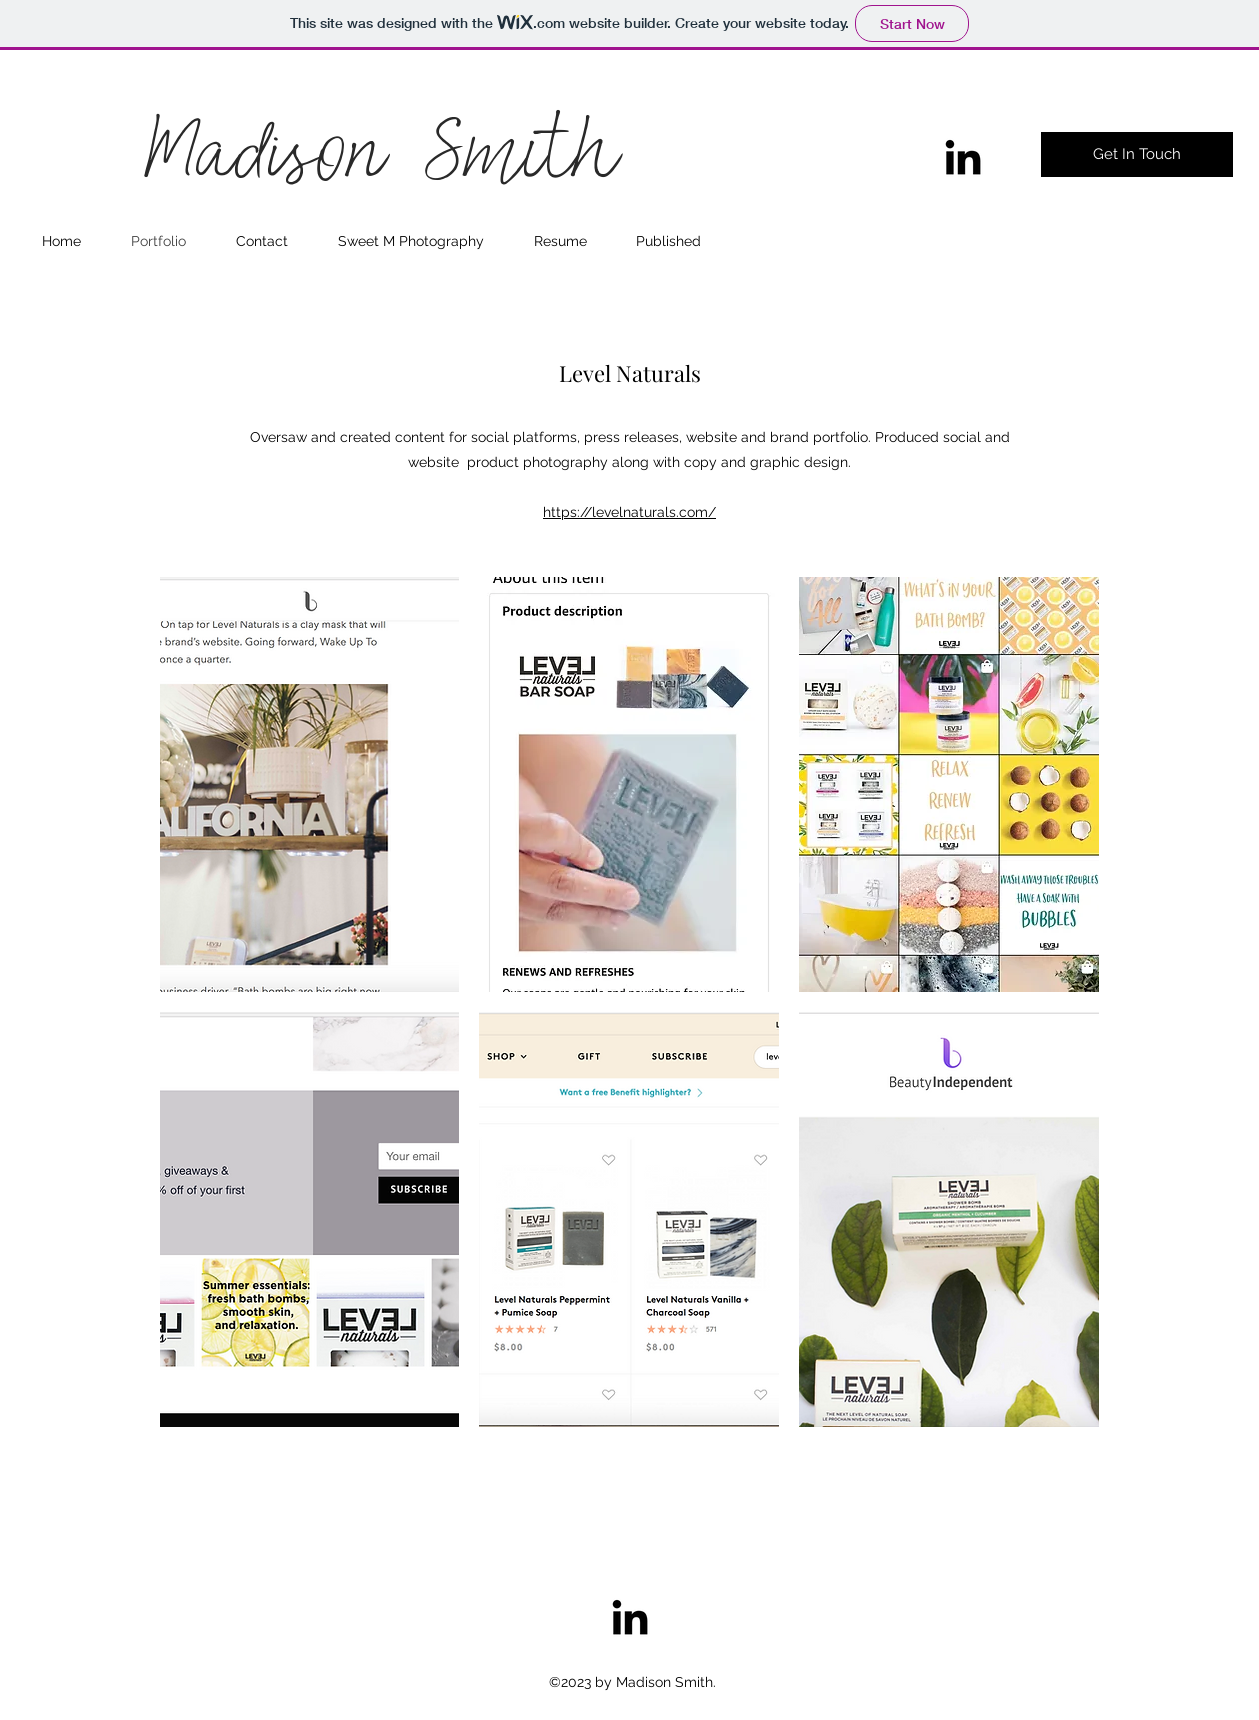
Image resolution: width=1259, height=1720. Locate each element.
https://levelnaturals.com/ (629, 512)
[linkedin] (963, 157)
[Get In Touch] (1137, 154)
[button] (310, 784)
